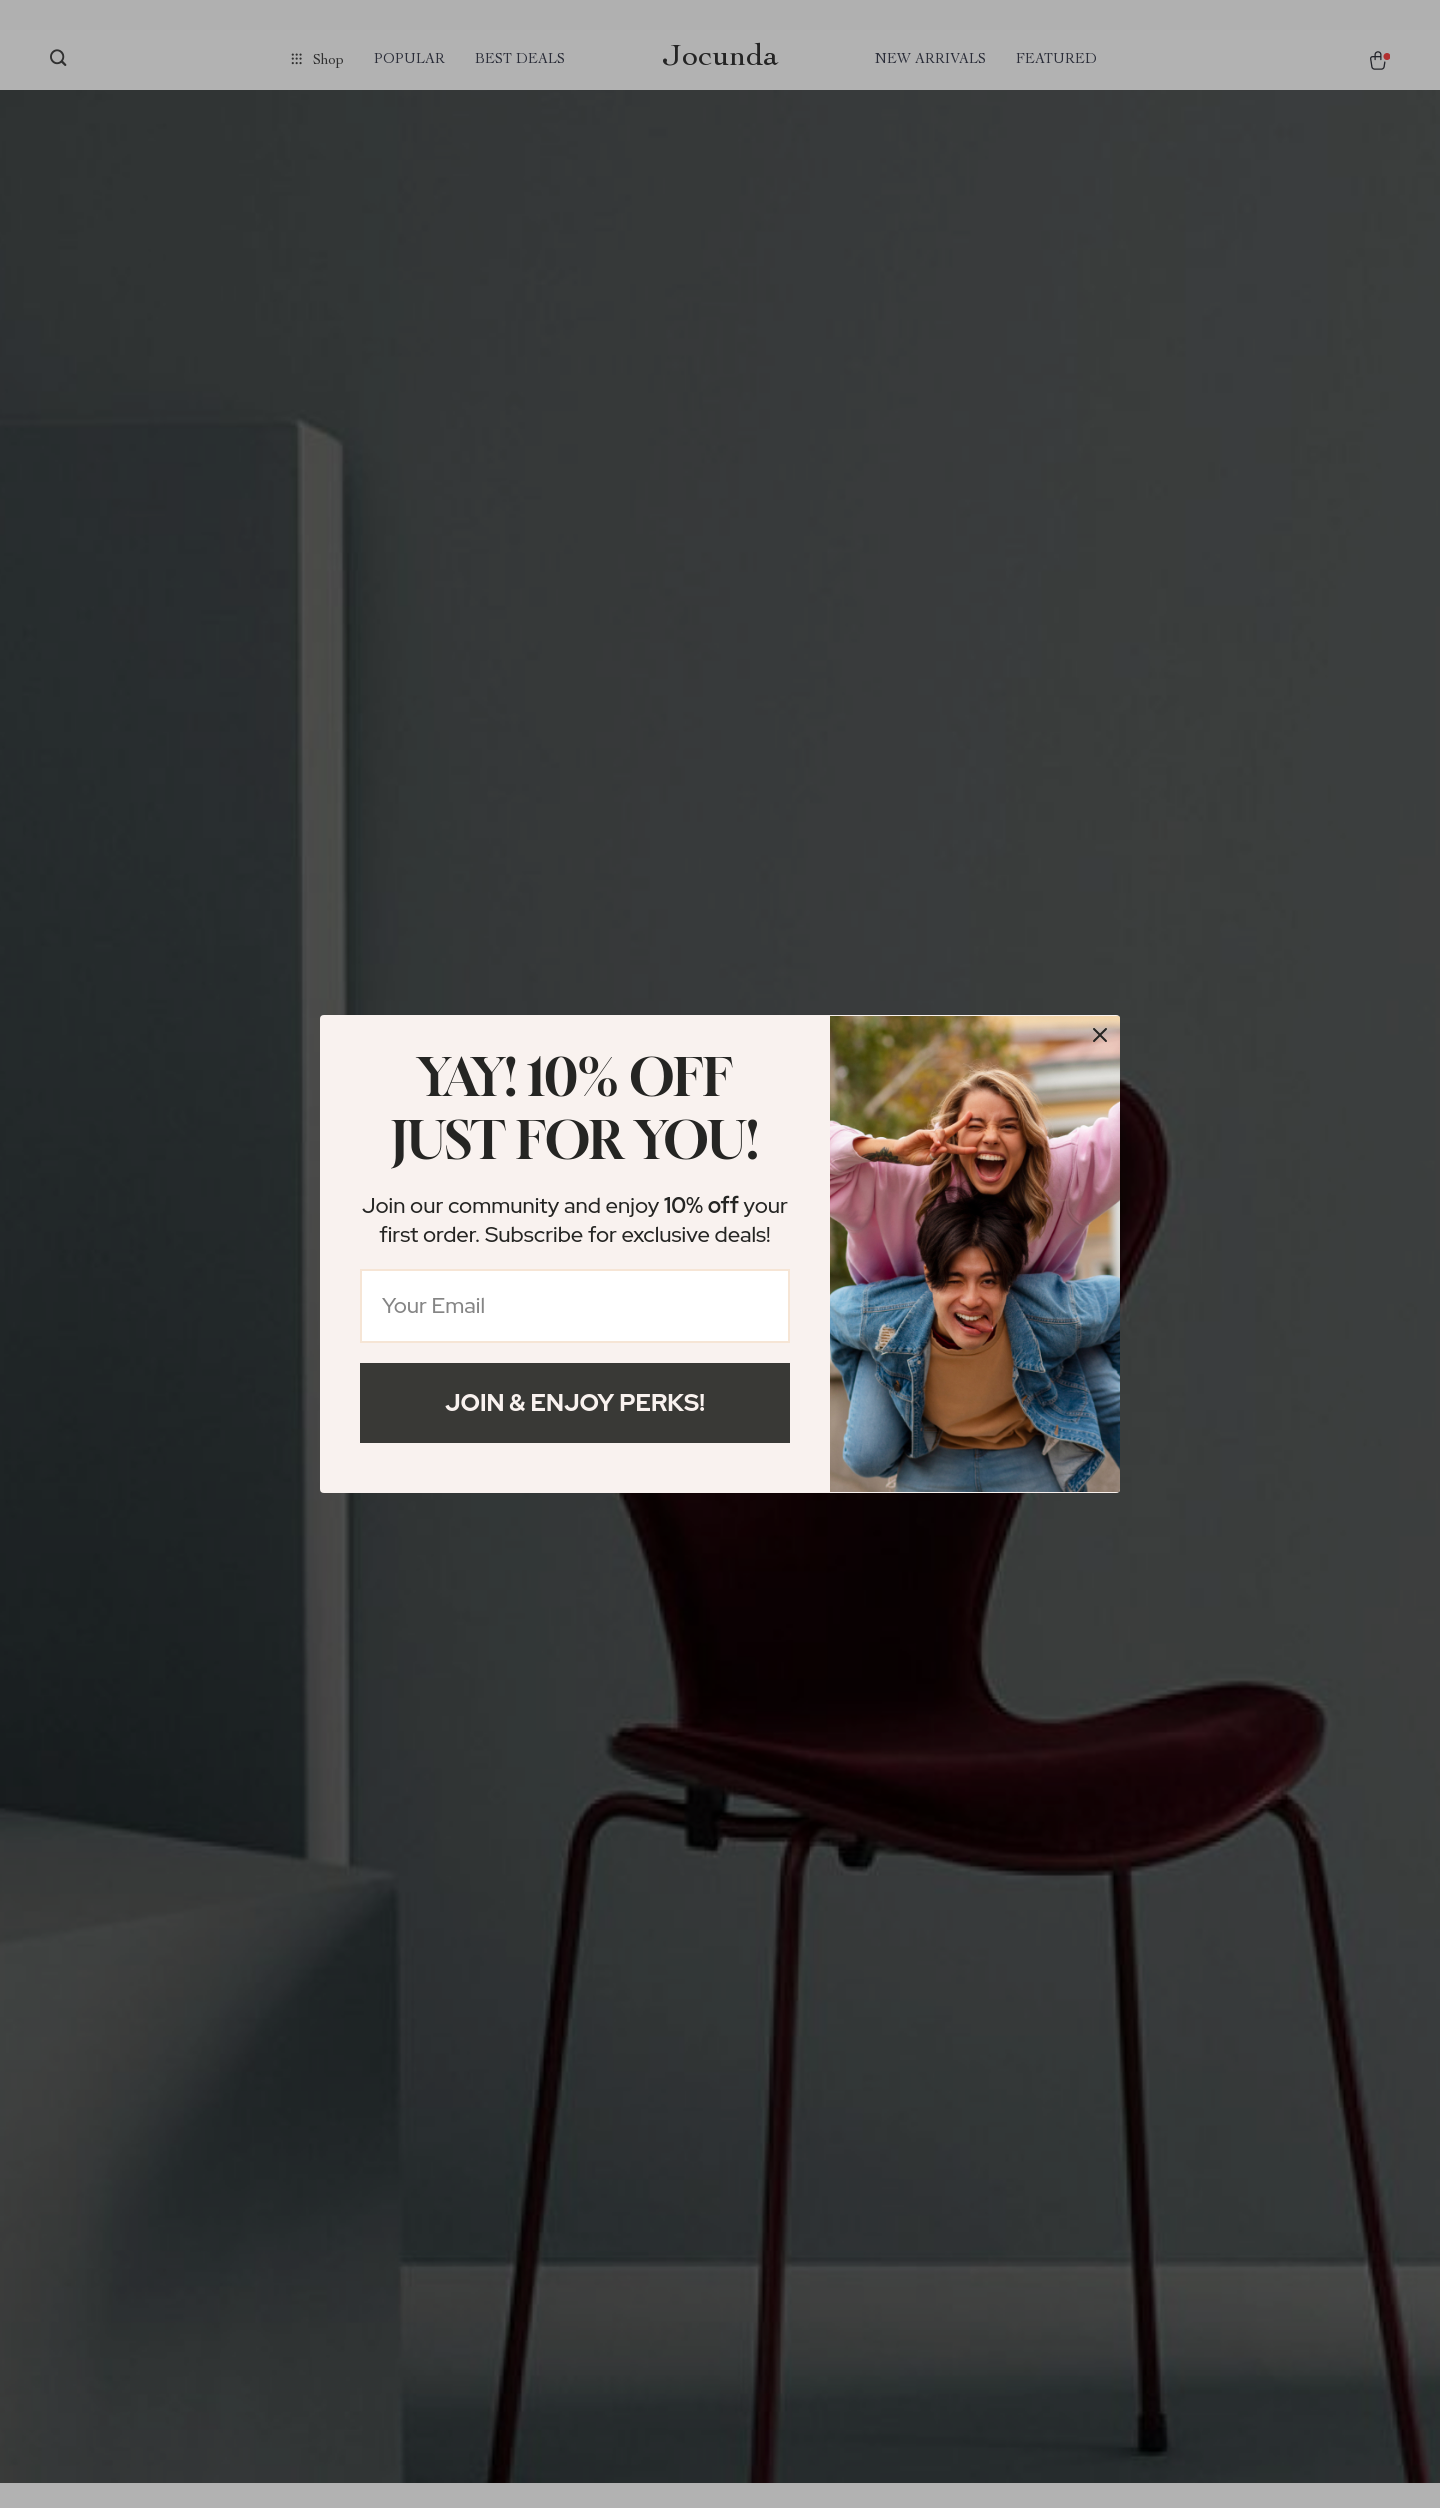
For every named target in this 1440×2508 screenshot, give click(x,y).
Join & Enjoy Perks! (575, 1402)
